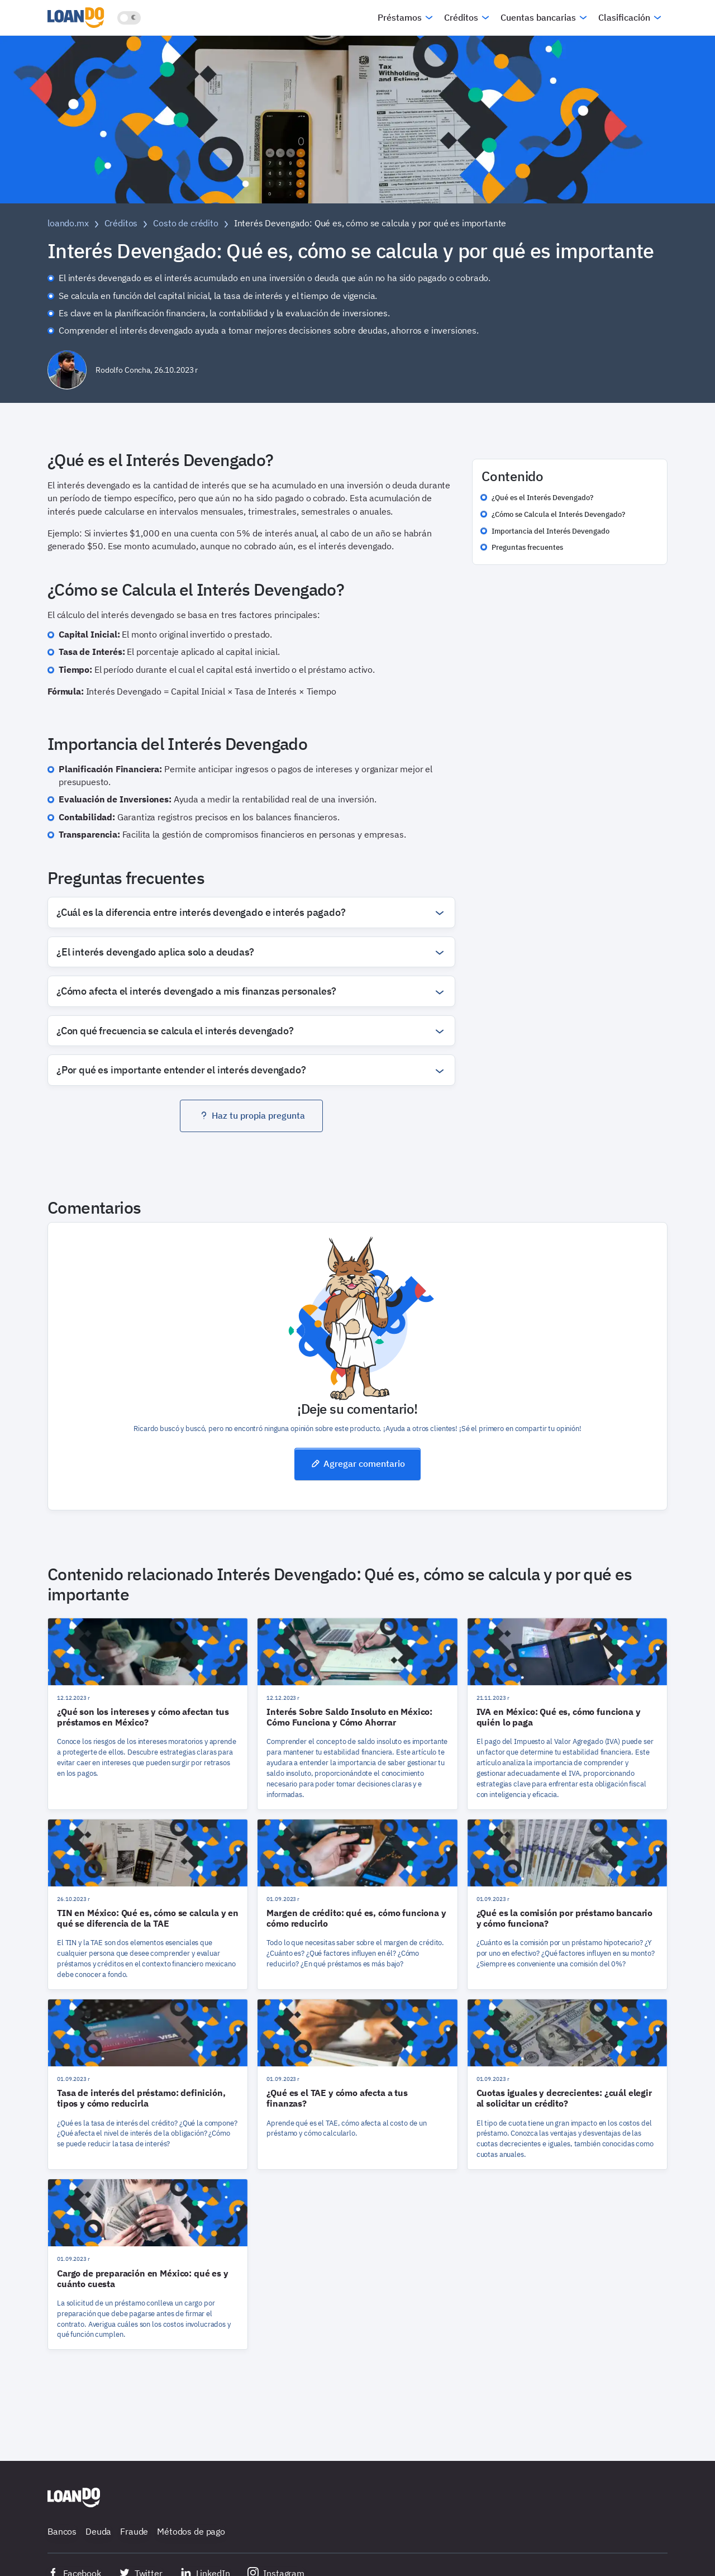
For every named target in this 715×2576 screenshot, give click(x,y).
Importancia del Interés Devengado (550, 531)
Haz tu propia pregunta (251, 1115)
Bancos (62, 2531)
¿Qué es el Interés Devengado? (542, 497)
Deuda (98, 2531)
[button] (251, 912)
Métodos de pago (191, 2531)
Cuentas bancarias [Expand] (538, 17)
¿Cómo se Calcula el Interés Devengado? (558, 514)
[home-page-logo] (73, 2497)
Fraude (134, 2531)
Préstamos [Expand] (400, 17)
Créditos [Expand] (461, 17)
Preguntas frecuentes (527, 547)
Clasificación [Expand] (624, 17)
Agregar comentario (357, 1463)
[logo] (78, 16)
